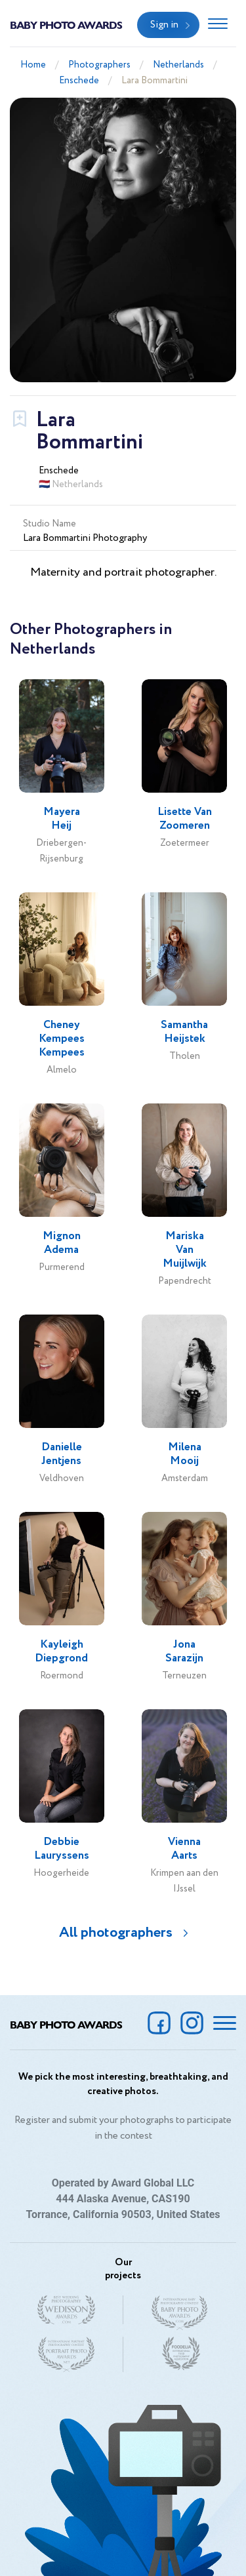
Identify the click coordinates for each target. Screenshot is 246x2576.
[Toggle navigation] (217, 25)
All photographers (116, 1932)
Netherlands (178, 64)
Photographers (99, 64)
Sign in (164, 25)
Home (33, 64)
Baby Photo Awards (66, 24)
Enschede (79, 80)
